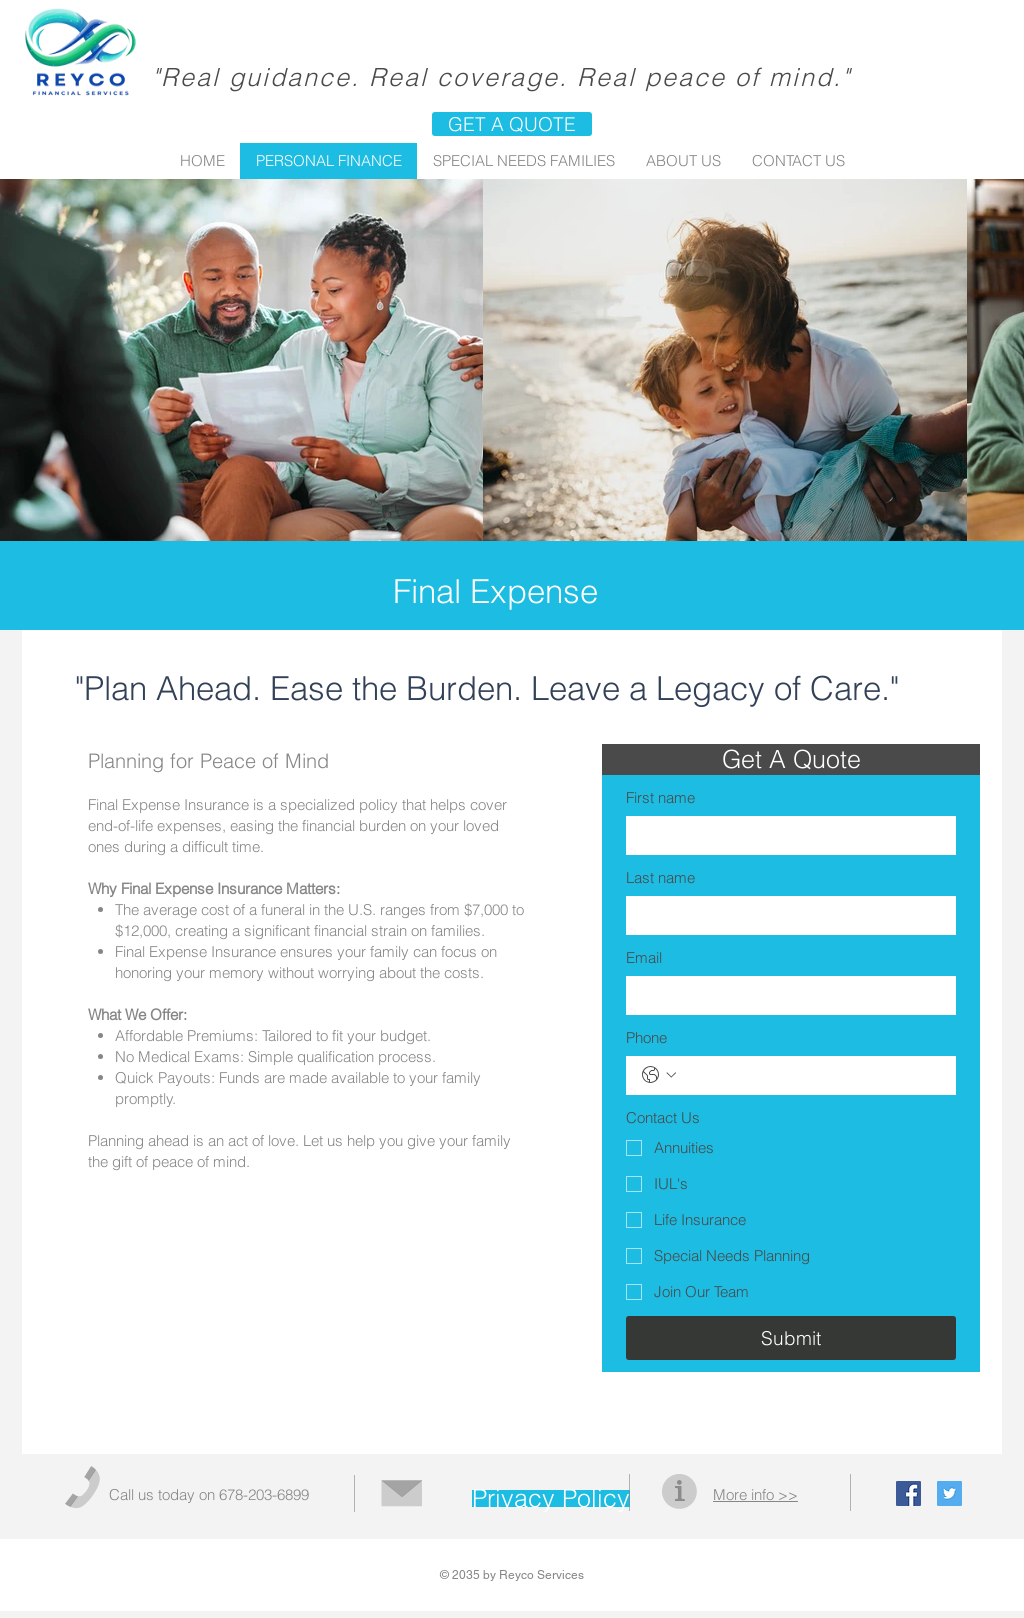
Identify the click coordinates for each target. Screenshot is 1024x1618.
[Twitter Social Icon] (949, 1493)
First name (660, 797)
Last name (660, 877)
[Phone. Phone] (811, 1075)
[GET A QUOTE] (512, 124)
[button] (791, 759)
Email (644, 957)
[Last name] (785, 915)
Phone (646, 1037)
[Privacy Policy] (551, 1498)
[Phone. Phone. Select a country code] (659, 1075)
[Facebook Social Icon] (908, 1493)
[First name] (785, 835)
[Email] (785, 995)
